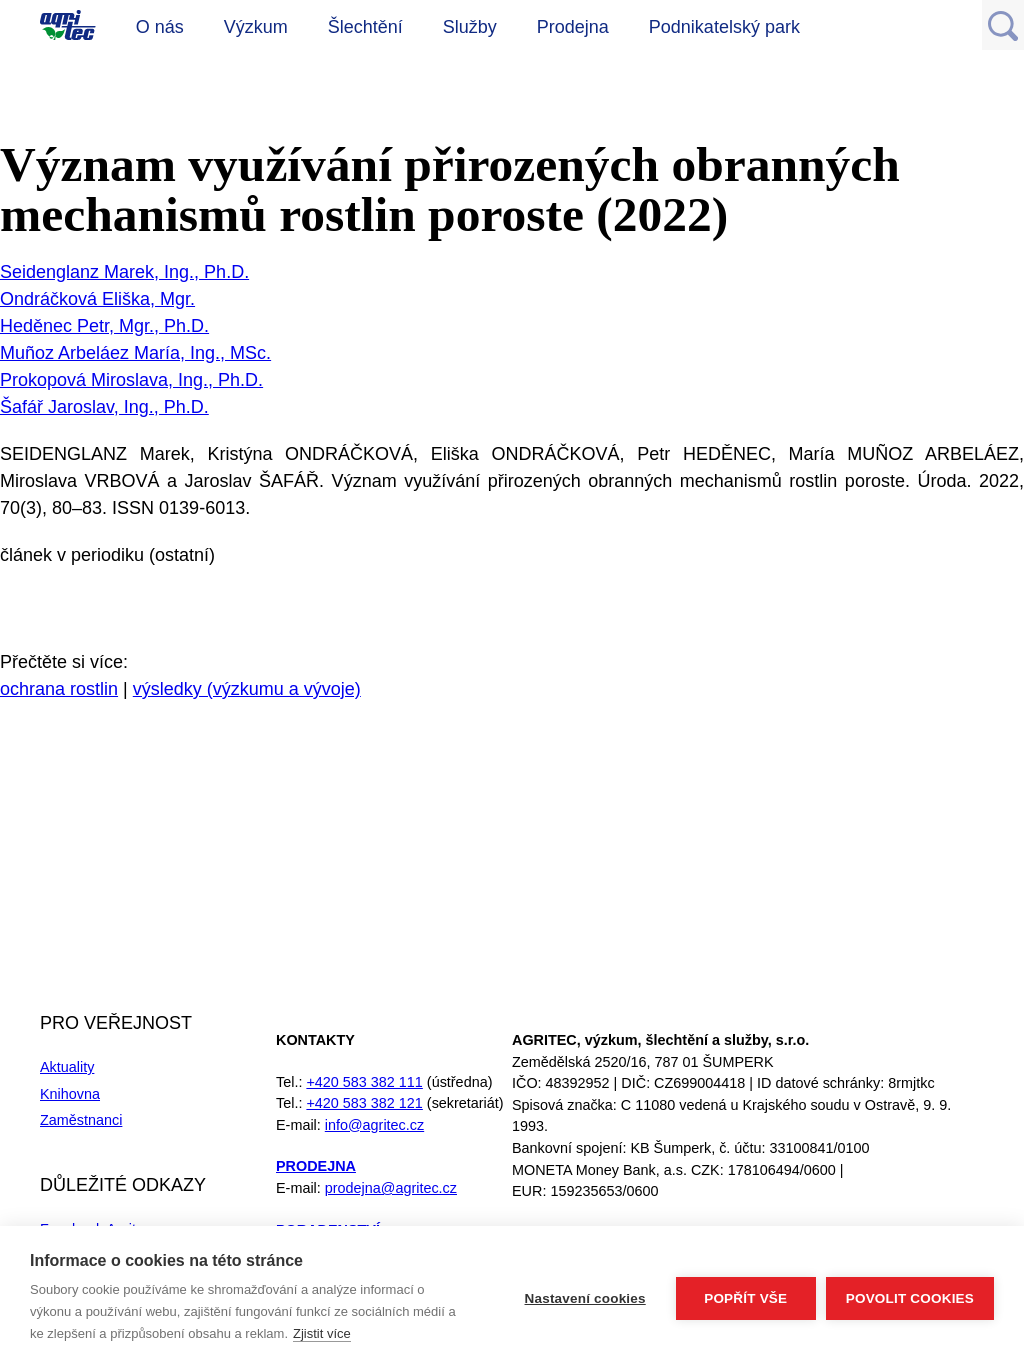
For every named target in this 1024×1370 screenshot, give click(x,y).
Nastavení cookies (585, 1298)
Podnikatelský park (724, 27)
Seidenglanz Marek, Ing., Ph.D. (124, 272)
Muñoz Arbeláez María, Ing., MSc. (135, 353)
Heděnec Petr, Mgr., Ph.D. (104, 326)
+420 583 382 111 (364, 1082)
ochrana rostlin (59, 689)
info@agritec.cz (374, 1125)
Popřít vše (745, 1298)
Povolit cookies (910, 1298)
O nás (160, 27)
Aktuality (67, 1067)
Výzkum (256, 27)
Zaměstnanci (81, 1120)
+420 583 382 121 (364, 1103)
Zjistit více (322, 1333)
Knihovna (70, 1094)
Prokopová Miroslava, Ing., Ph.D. (131, 380)
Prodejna (573, 27)
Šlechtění (365, 27)
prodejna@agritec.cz (391, 1188)
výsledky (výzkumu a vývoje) (247, 689)
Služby (470, 27)
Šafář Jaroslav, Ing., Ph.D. (104, 407)
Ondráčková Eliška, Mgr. (97, 299)
